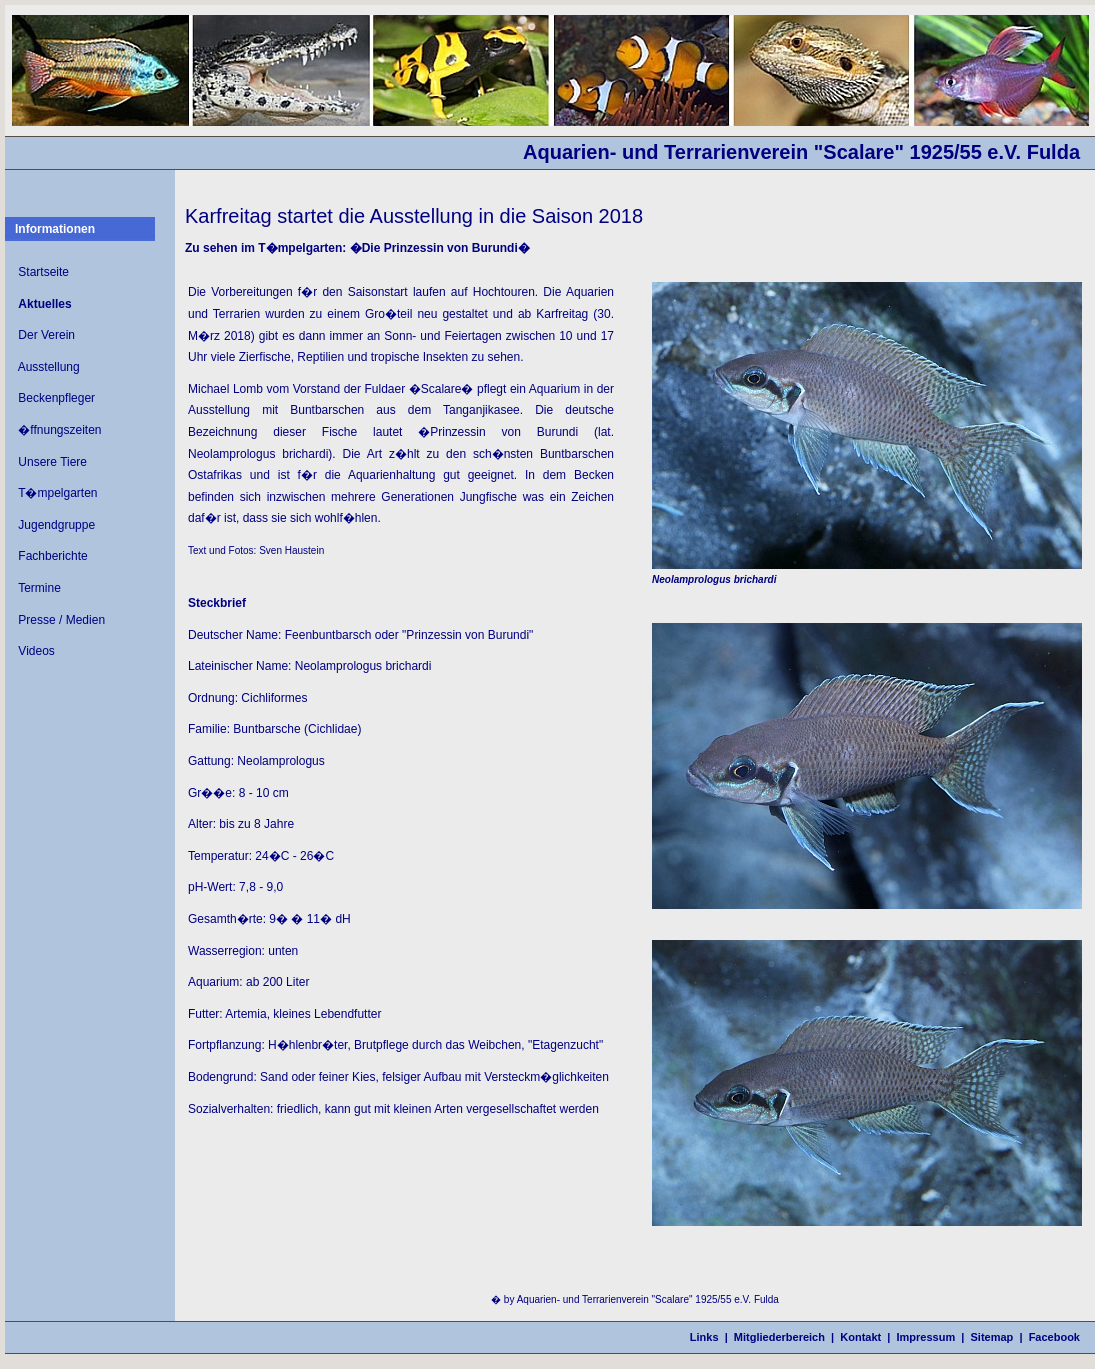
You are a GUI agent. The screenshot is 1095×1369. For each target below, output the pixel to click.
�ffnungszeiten (59, 430)
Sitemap (992, 1337)
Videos (36, 651)
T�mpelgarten (57, 493)
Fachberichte (52, 556)
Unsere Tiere (52, 462)
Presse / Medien (61, 620)
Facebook (1054, 1337)
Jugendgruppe (56, 525)
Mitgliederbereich (779, 1337)
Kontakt (860, 1337)
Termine (39, 588)
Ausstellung (49, 367)
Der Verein (46, 335)
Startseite (43, 272)
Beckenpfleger (56, 398)
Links (704, 1337)
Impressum (926, 1337)
